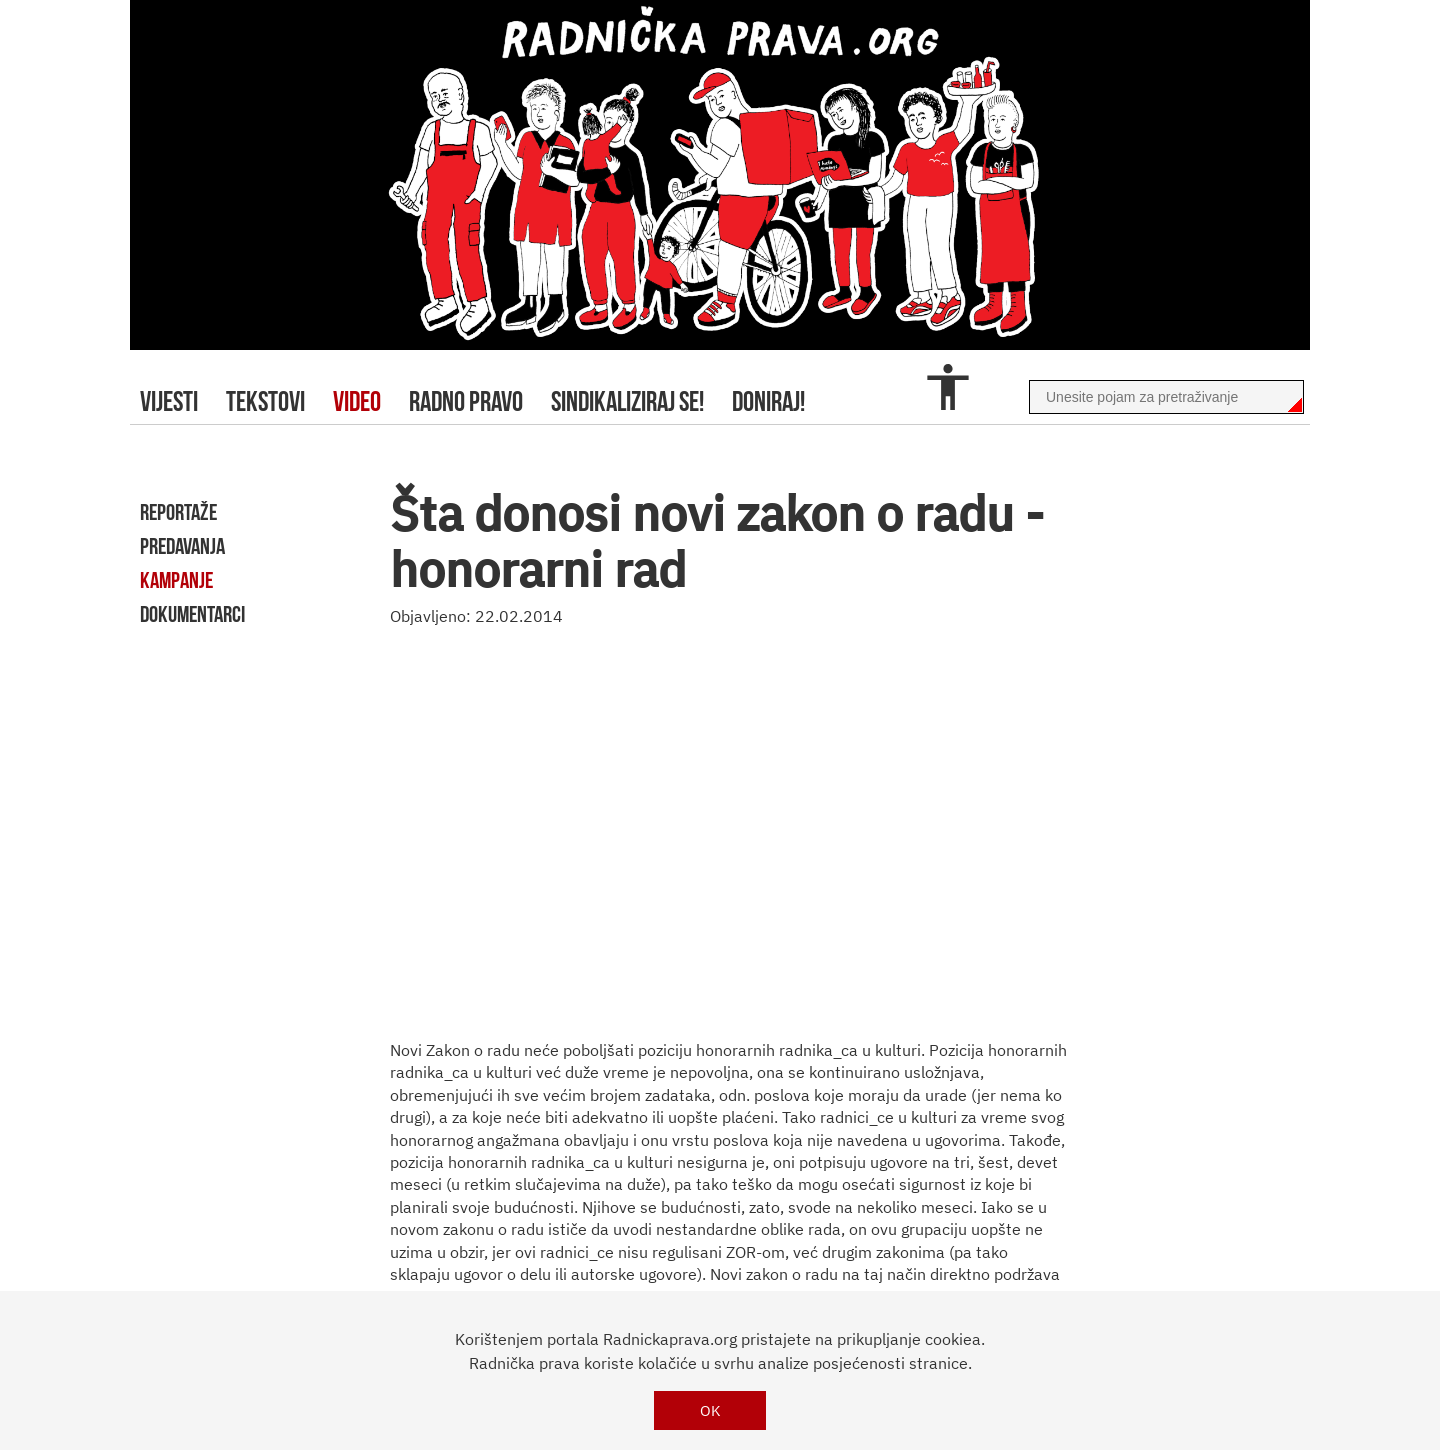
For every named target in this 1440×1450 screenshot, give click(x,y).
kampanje (176, 580)
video (357, 401)
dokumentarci (192, 614)
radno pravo (466, 401)
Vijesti (169, 401)
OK (710, 1410)
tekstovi (265, 401)
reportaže (178, 512)
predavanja (182, 546)
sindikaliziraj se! (627, 401)
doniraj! (768, 401)
